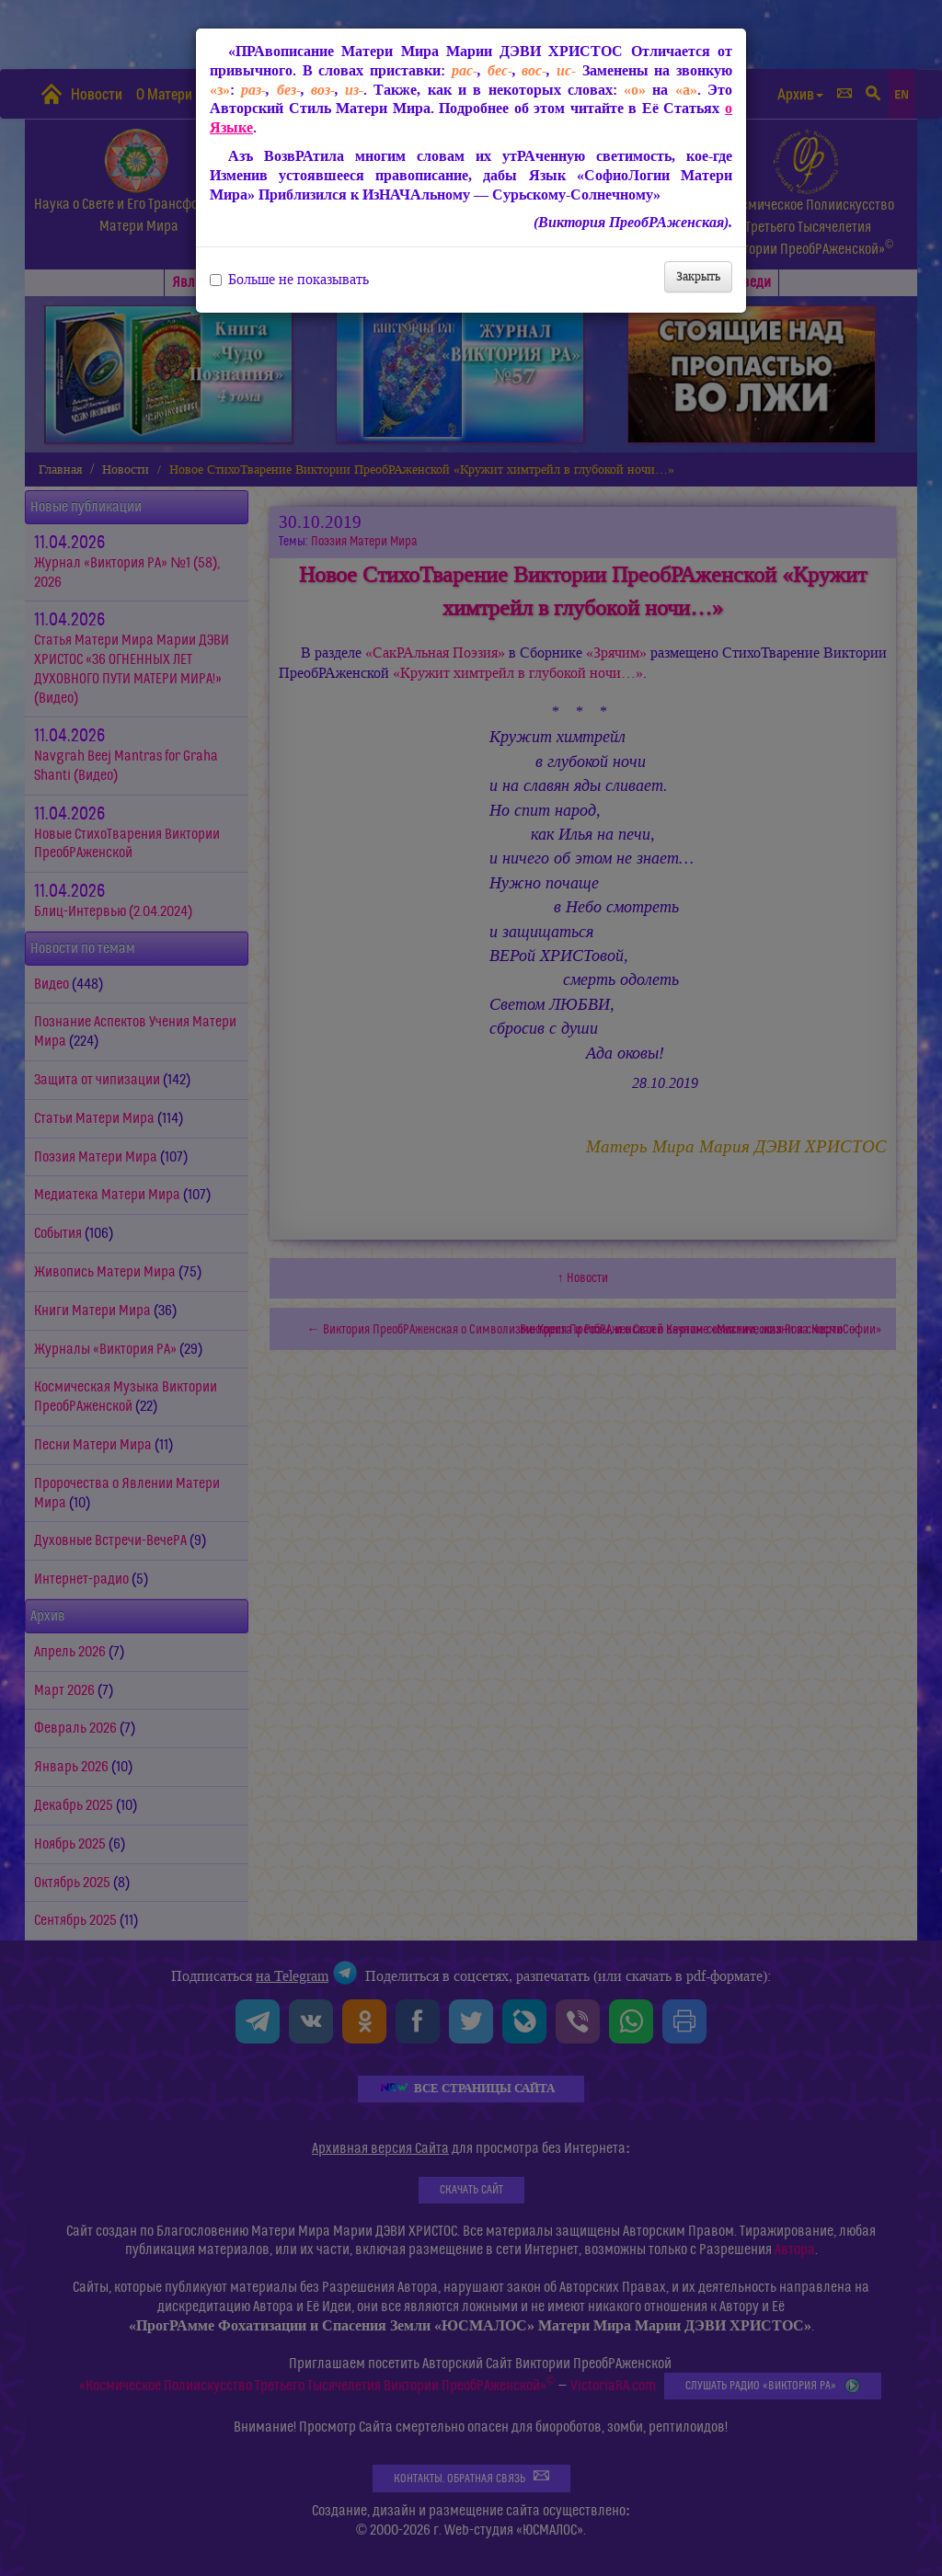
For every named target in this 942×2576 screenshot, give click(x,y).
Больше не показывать (289, 279)
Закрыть (698, 276)
